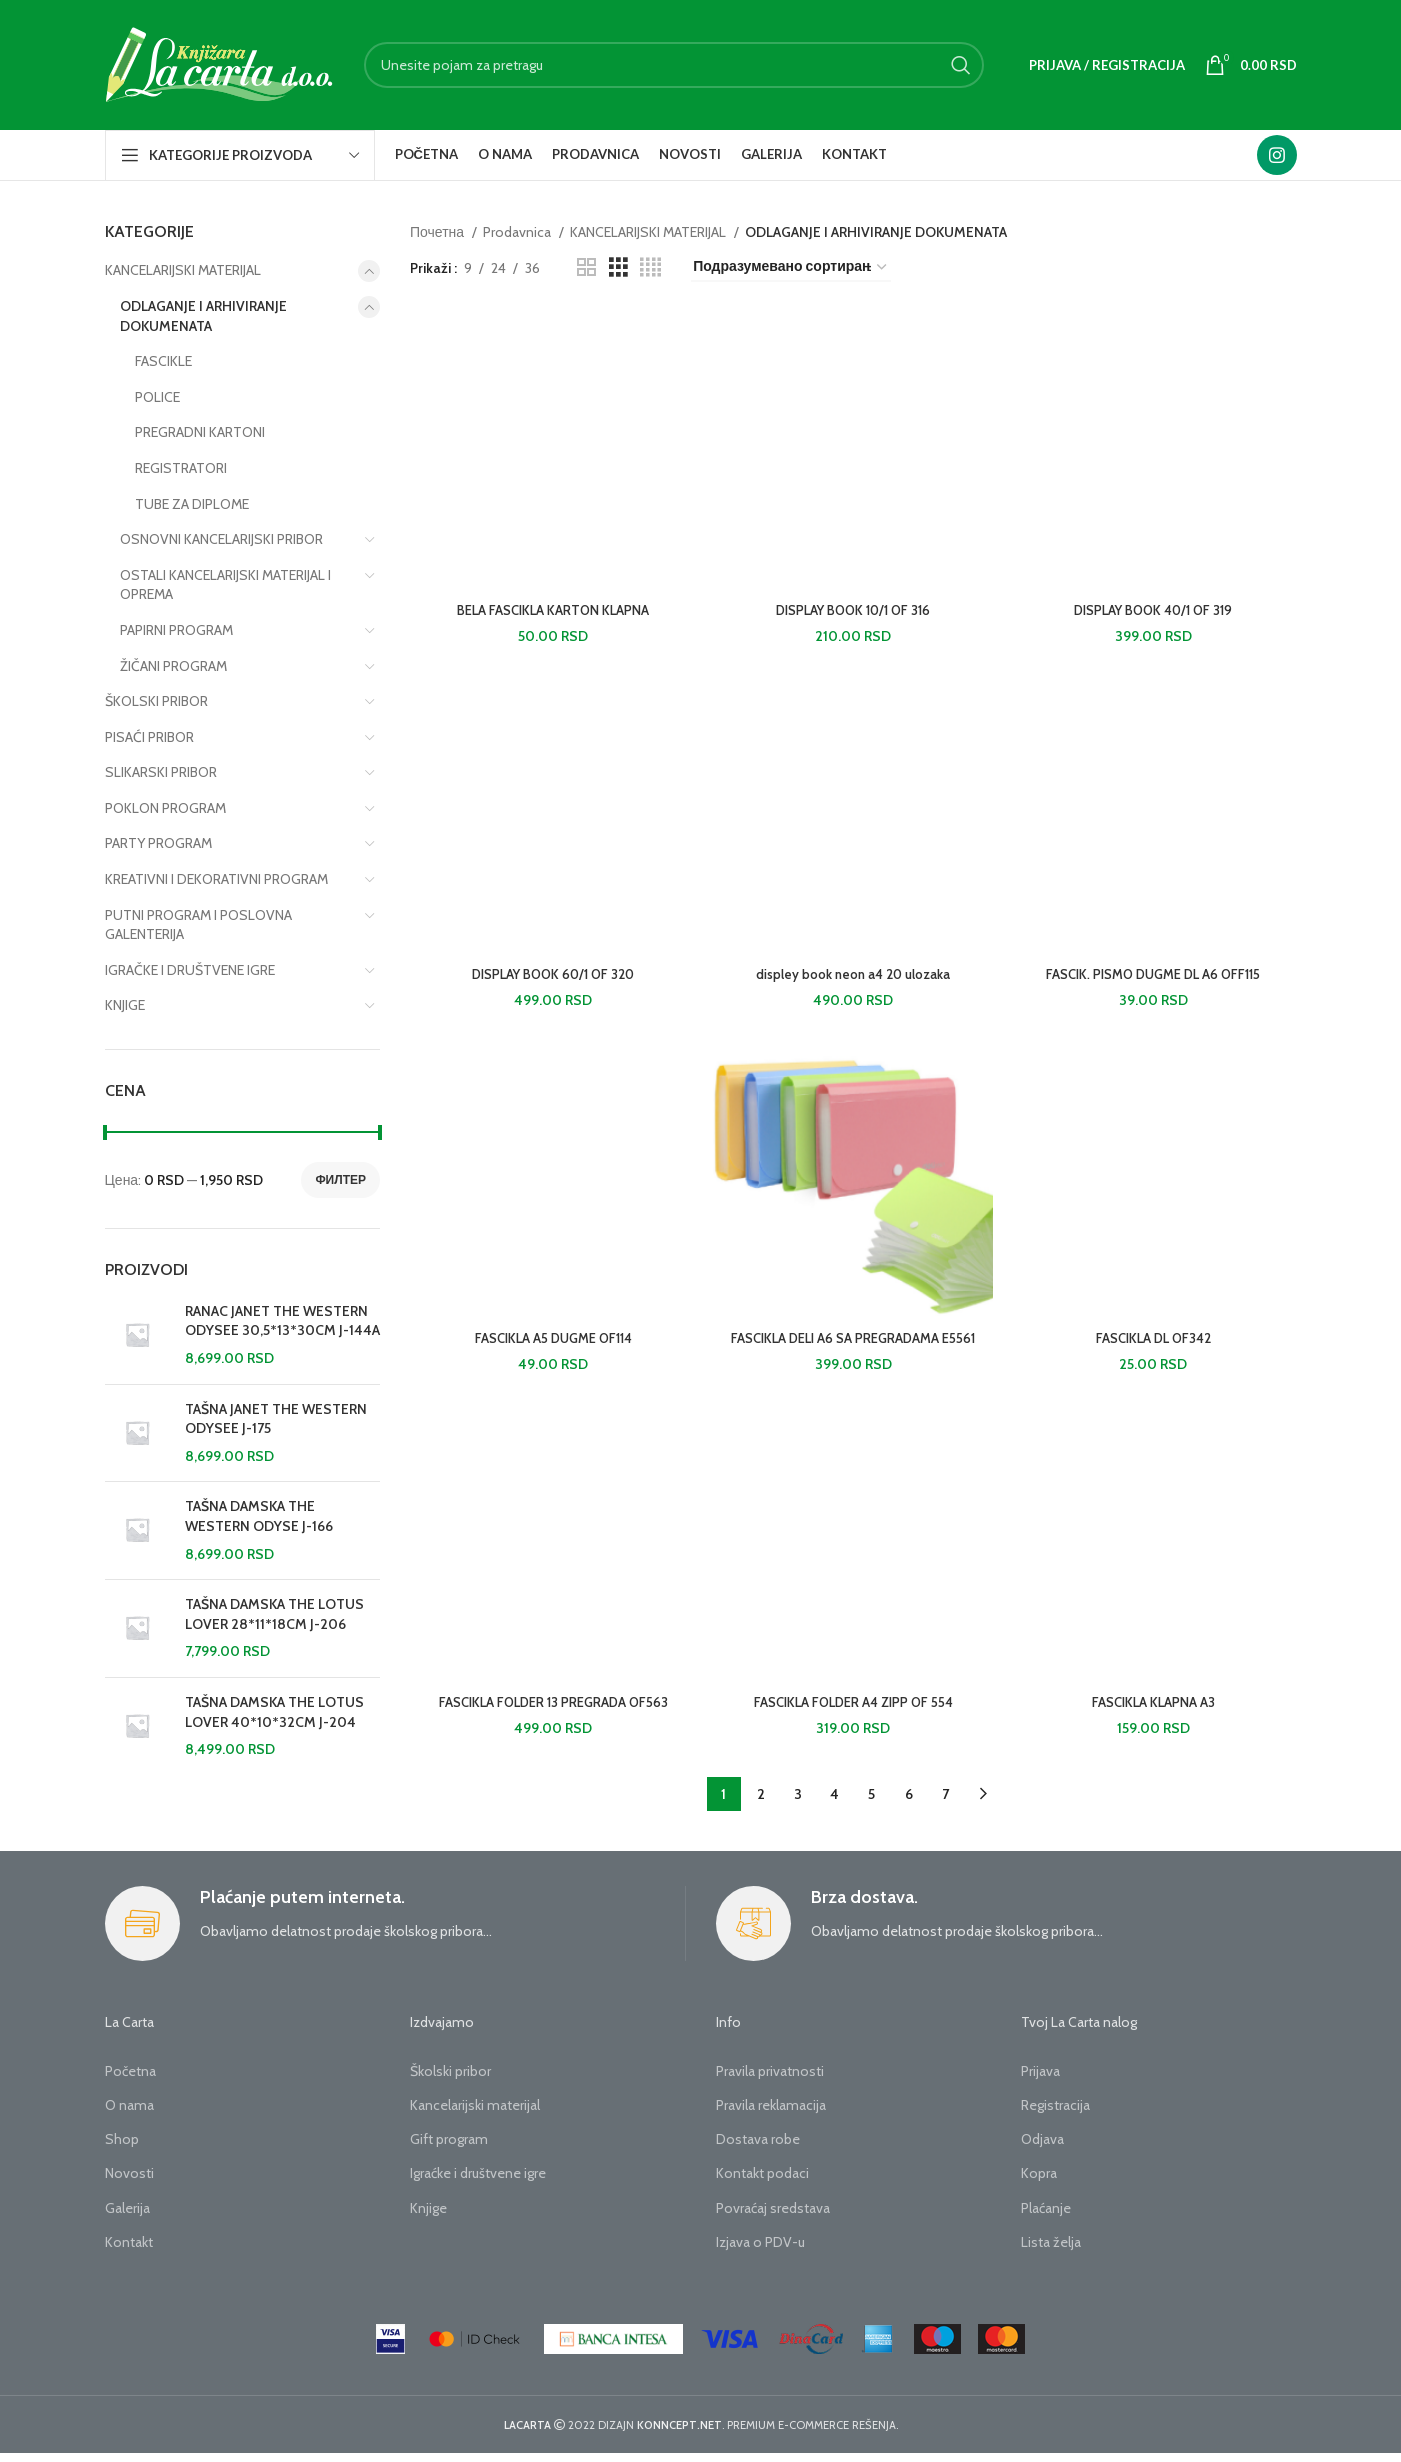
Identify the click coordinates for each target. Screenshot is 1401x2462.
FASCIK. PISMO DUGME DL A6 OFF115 (1155, 979)
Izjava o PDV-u (760, 2251)
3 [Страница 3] (798, 1804)
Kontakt (129, 2251)
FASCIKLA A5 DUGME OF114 (551, 1345)
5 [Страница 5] (871, 1804)
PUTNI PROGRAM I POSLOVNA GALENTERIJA (198, 925)
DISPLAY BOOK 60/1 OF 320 (551, 979)
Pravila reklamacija (771, 2114)
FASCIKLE (163, 361)
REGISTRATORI (181, 468)
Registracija (1055, 2114)
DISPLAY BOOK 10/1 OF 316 (853, 613)
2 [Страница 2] (761, 1804)
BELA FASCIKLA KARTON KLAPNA (551, 613)
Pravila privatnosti (770, 2080)
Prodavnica (518, 232)
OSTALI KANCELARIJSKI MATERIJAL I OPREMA (225, 585)
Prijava (1040, 2080)
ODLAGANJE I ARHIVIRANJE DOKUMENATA (203, 316)
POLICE (157, 397)
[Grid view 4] (650, 267)
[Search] (674, 65)
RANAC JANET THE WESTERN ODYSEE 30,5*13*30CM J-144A (282, 1321)
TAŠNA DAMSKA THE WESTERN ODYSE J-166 (259, 1516)
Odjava (1042, 2149)
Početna (130, 2080)
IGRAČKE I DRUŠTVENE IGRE (190, 970)
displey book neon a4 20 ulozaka (853, 979)
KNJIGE (125, 1005)
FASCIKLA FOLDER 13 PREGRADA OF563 (551, 1711)
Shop (122, 2149)
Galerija (127, 2217)
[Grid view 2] (586, 267)
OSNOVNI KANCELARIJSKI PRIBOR (221, 539)
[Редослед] (791, 267)
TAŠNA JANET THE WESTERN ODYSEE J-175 (276, 1419)
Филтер (340, 1179)
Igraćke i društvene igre (478, 2183)
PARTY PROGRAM (158, 843)
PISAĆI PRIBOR (149, 737)
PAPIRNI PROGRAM (176, 630)
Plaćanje (1046, 2217)
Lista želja (1051, 2251)
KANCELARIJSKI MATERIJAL (183, 270)
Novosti (129, 2183)
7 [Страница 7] (945, 1804)
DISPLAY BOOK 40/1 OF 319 (1155, 613)
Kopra (1039, 2183)
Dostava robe (758, 2149)
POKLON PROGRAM (165, 808)
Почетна (438, 232)
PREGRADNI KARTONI (200, 432)
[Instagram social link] (1277, 155)
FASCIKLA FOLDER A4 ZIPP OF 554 (853, 1711)
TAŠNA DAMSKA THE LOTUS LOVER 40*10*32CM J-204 (274, 1712)
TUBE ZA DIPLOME (192, 504)
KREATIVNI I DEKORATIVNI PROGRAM (216, 879)
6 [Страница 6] (909, 1804)
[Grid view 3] (618, 267)
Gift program (449, 2149)
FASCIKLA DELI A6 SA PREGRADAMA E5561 (853, 1345)
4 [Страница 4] (834, 1804)
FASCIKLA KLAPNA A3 (1155, 1711)
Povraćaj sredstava (773, 2217)
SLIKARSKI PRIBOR (161, 772)
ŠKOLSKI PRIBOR (156, 701)
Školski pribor (450, 2080)
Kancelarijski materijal (475, 2114)
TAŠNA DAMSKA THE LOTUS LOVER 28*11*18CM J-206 (274, 1614)
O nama (129, 2114)
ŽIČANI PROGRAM (173, 666)
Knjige (428, 2217)
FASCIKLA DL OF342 (1155, 1345)
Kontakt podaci (762, 2183)
